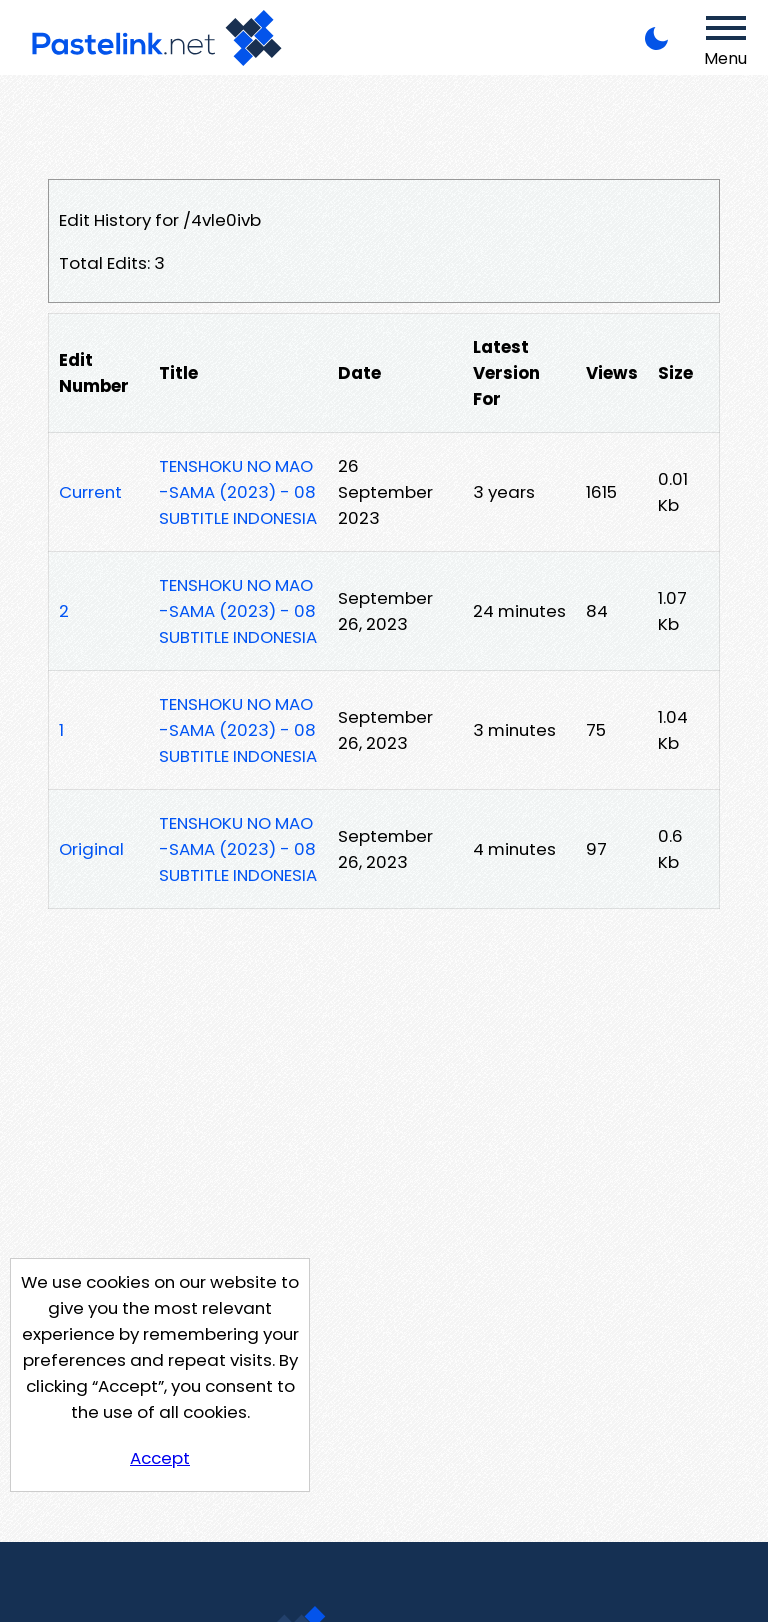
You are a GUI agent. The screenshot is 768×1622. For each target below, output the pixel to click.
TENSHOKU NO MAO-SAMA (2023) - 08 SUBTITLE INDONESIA (238, 492)
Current (90, 492)
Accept (160, 1458)
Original (91, 849)
